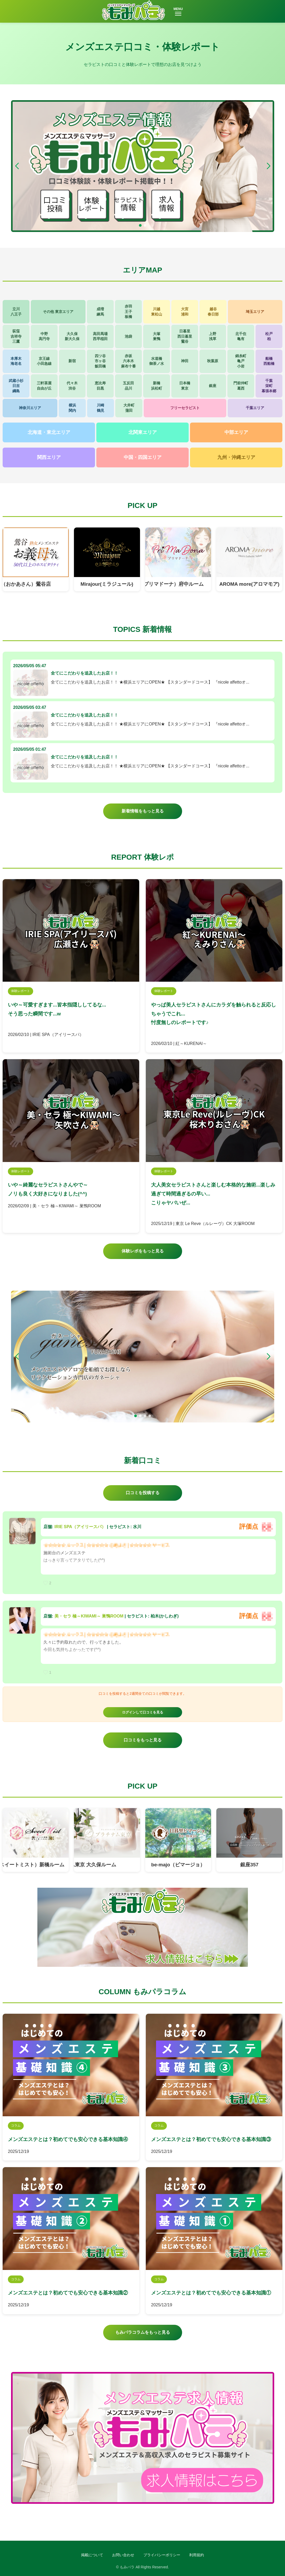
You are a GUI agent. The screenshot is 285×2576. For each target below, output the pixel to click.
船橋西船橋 (268, 361)
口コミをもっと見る (143, 1740)
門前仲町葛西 (240, 385)
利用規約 (196, 2555)
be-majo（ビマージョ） (178, 1864)
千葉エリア (255, 408)
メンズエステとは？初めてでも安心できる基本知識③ (211, 2139)
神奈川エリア (30, 408)
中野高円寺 (44, 336)
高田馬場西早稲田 (100, 336)
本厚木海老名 (16, 361)
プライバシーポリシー (161, 2555)
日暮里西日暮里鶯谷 (184, 336)
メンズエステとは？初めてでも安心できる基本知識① (211, 2293)
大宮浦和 (184, 311)
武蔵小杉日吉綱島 (16, 386)
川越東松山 (156, 311)
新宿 (72, 361)
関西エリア (49, 457)
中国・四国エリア (143, 457)
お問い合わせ (123, 2555)
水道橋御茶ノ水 (156, 361)
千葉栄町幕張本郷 (269, 386)
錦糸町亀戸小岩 (240, 361)
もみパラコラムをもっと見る (142, 2332)
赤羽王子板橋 (128, 311)
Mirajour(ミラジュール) (107, 584)
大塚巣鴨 (156, 336)
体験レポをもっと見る (143, 1251)
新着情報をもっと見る (143, 811)
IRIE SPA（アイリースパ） (80, 1526)
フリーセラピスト (185, 408)
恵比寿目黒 (100, 385)
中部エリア (236, 432)
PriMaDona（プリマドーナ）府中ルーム (164, 584)
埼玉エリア (255, 311)
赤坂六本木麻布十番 (128, 361)
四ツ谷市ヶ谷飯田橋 (100, 361)
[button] (268, 166)
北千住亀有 (240, 336)
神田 (184, 361)
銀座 (212, 386)
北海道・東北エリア (49, 432)
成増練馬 (100, 311)
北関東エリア (142, 432)
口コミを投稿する (142, 1492)
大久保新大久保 (72, 336)
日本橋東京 (184, 385)
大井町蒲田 (128, 408)
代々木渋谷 (72, 385)
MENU (178, 11)
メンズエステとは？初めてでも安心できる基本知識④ (68, 2139)
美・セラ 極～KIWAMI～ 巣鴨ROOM (88, 1616)
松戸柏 (269, 336)
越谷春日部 (213, 311)
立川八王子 (16, 311)
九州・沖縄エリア (236, 457)
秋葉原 (212, 361)
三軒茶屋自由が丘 (44, 385)
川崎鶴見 (100, 408)
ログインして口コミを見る (142, 1712)
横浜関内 (72, 408)
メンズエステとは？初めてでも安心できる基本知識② (68, 2293)
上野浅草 (212, 336)
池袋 (128, 336)
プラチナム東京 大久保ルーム (88, 1864)
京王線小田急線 (44, 361)
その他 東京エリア (58, 311)
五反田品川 (128, 385)
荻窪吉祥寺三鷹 (16, 336)
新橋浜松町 (156, 385)
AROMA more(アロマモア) (249, 584)
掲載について (92, 2555)
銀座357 (249, 1864)
